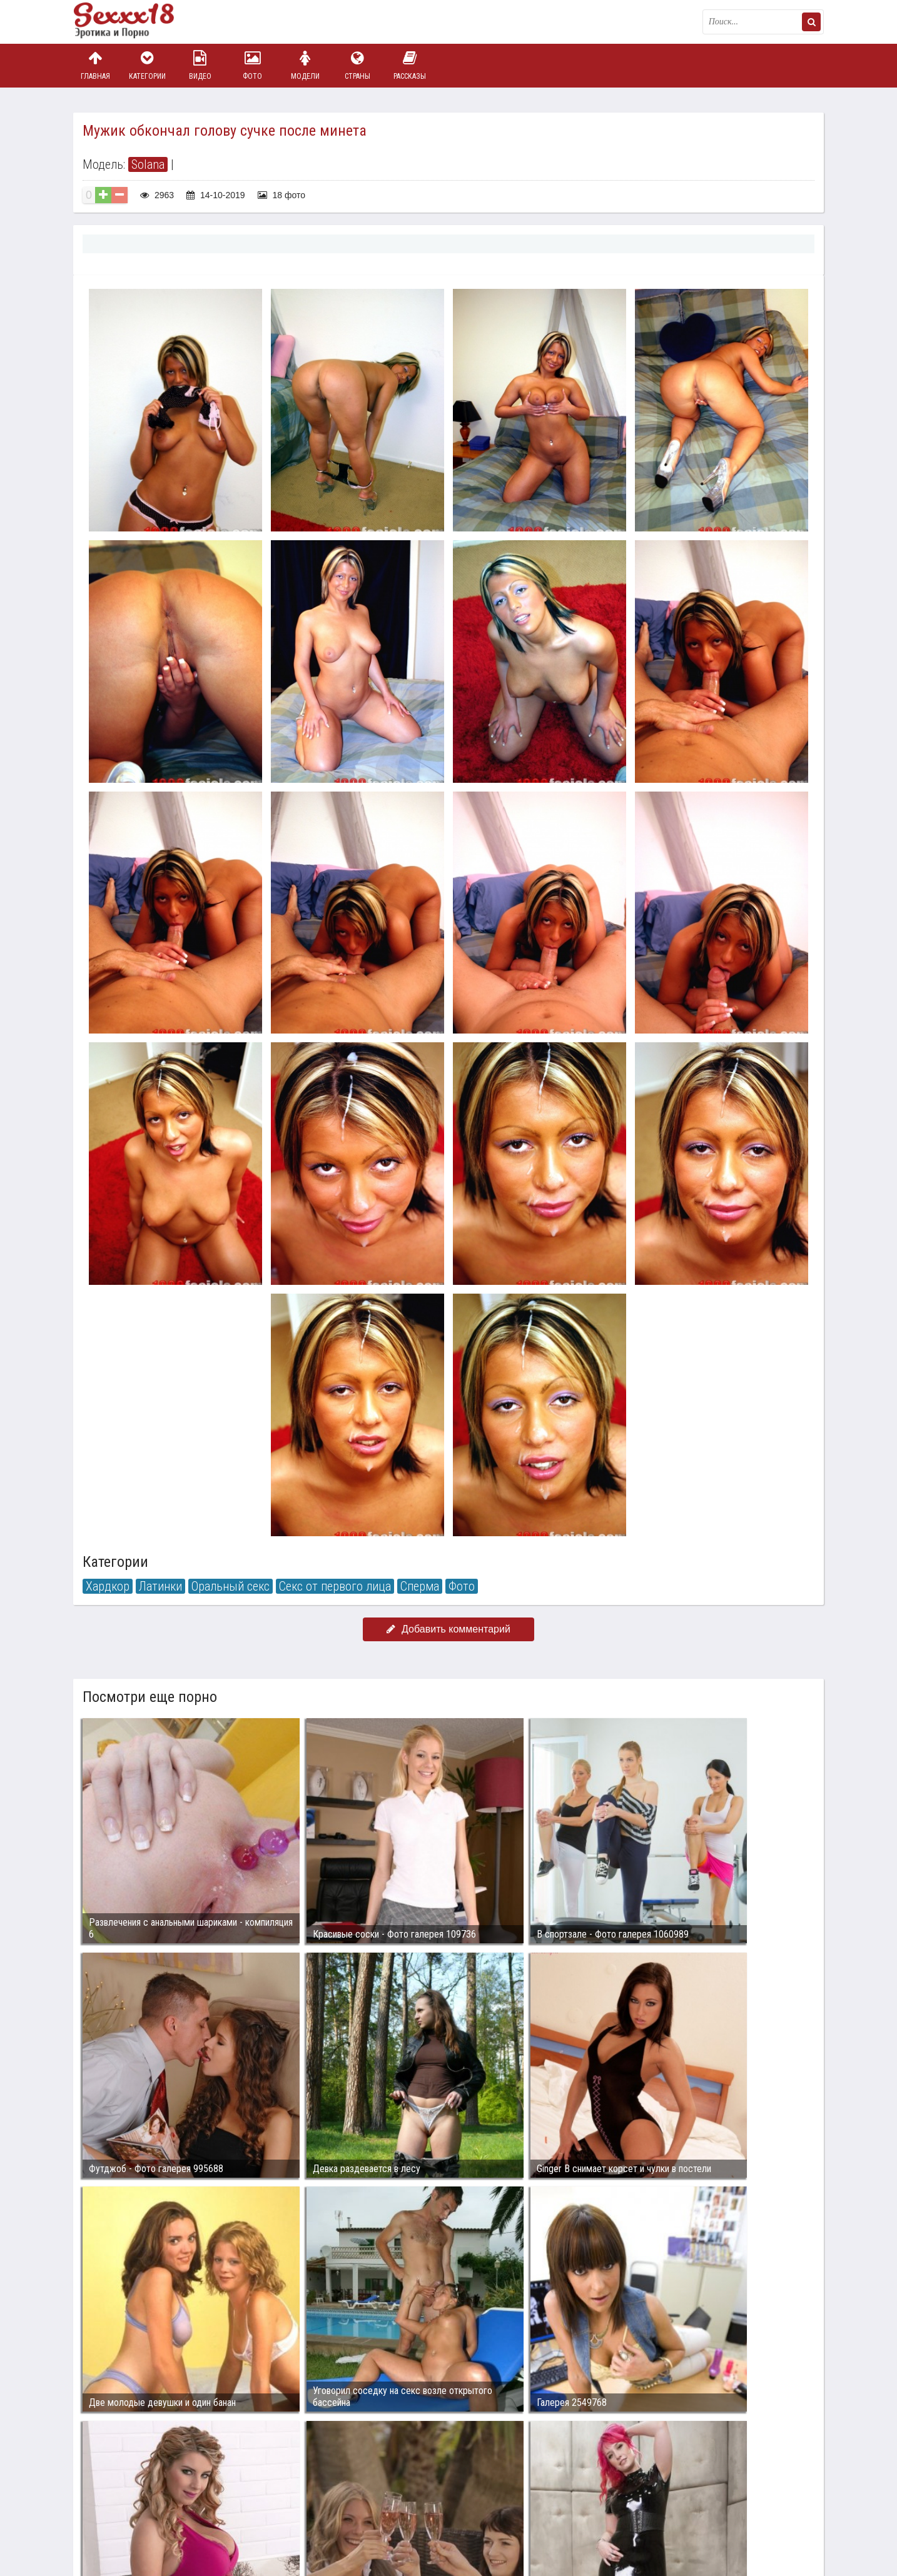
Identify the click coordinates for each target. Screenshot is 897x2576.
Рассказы (410, 65)
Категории (148, 65)
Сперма (419, 1586)
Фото (253, 65)
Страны (357, 65)
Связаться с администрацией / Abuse (149, 2498)
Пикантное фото (135, 22)
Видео (200, 65)
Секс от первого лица (335, 1586)
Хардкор (107, 1586)
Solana (148, 164)
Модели (305, 65)
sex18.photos (206, 2508)
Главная (95, 65)
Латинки (160, 1586)
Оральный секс (230, 1586)
